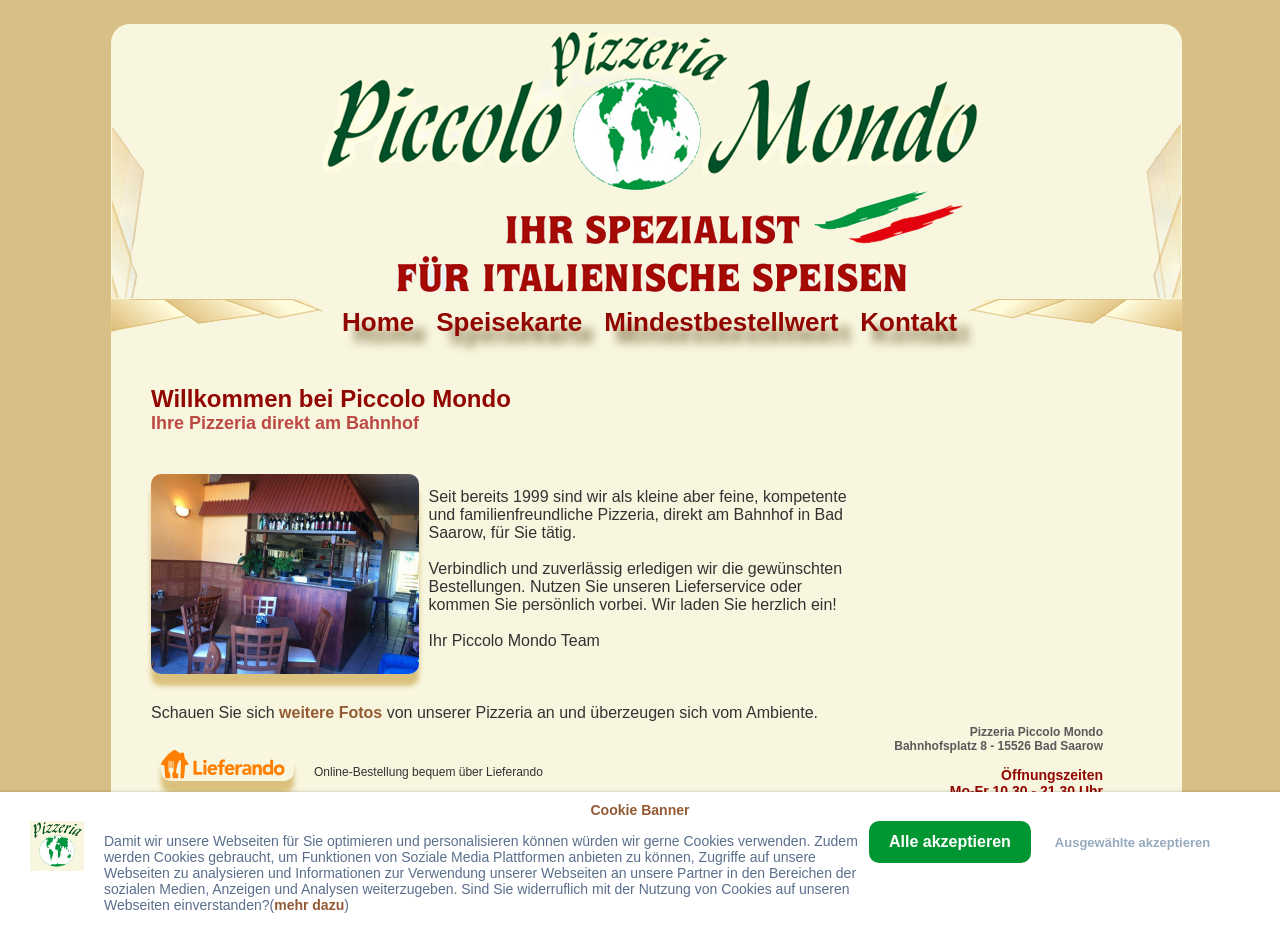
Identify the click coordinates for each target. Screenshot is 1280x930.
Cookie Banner (639, 810)
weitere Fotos (330, 712)
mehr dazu (309, 905)
